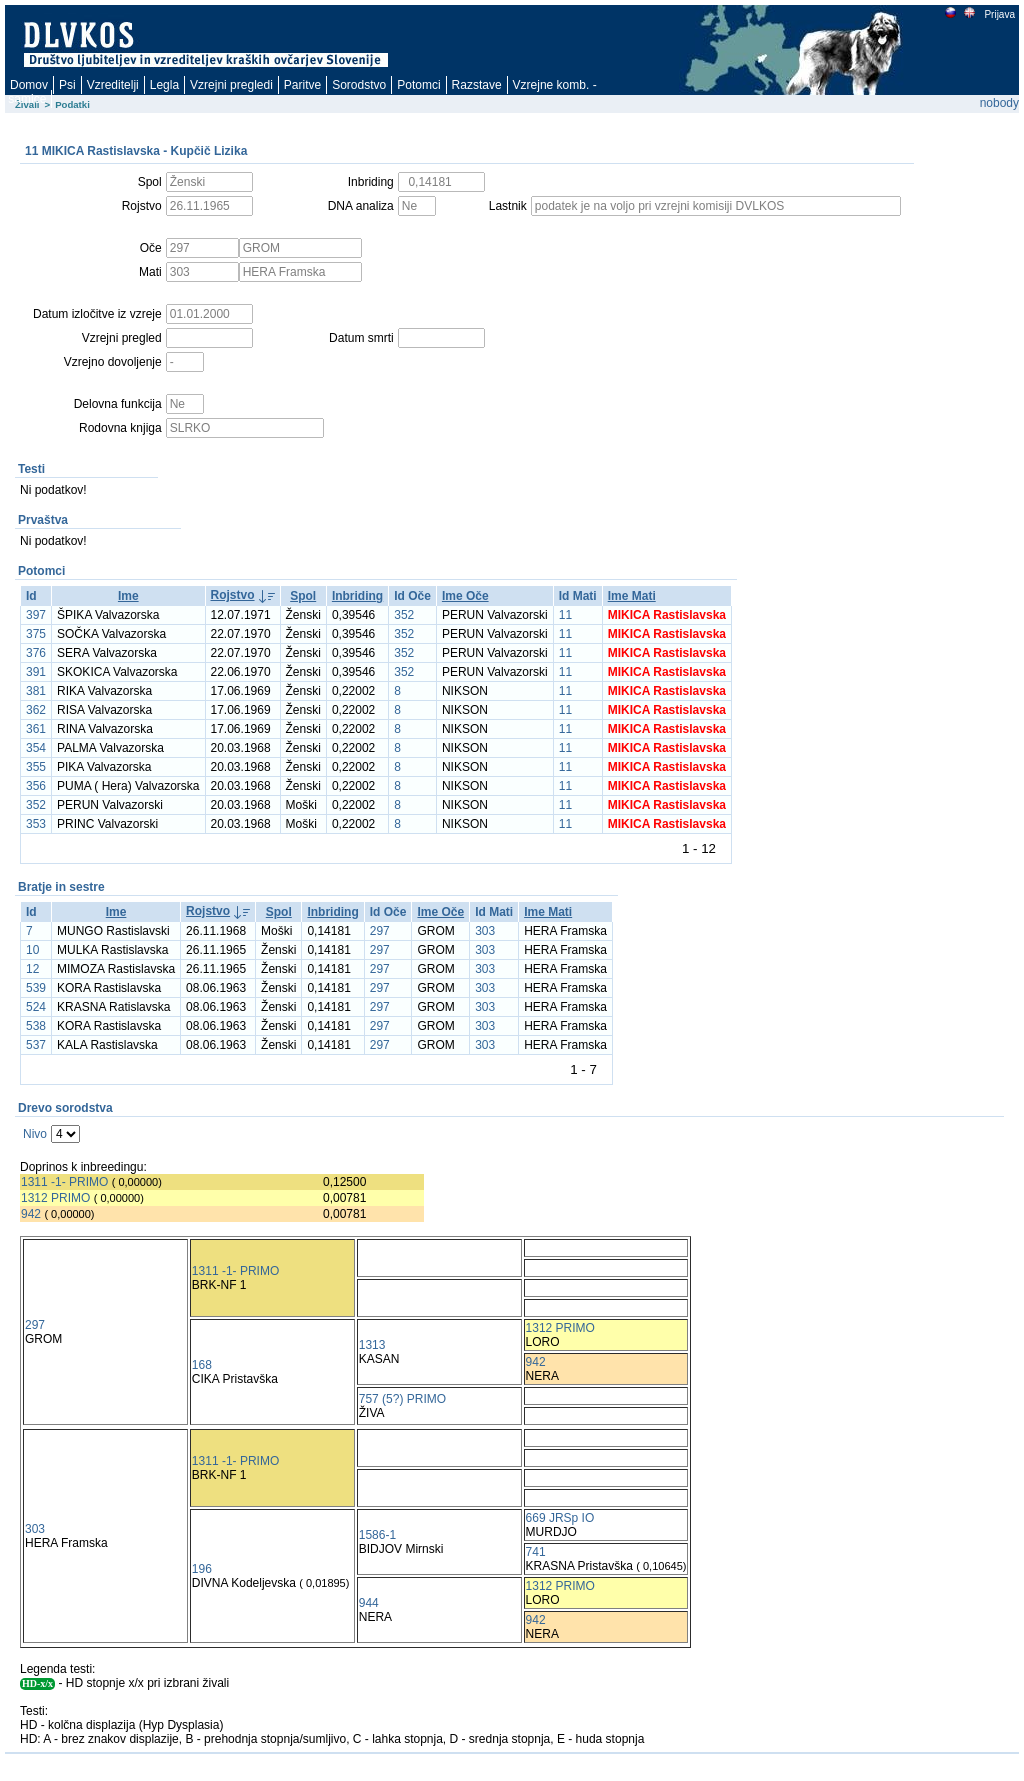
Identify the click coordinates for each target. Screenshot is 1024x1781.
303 (485, 931)
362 (36, 710)
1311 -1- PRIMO (64, 1182)
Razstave (477, 85)
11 (565, 615)
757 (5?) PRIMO (402, 1399)
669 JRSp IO (560, 1518)
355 (36, 767)
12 (32, 969)
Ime (128, 596)
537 (36, 1045)
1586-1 (377, 1535)
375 (36, 634)
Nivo (35, 1134)
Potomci (418, 85)
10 (32, 950)
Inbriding (357, 596)
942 (31, 1214)
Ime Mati (632, 596)
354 (36, 748)
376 (36, 653)
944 (369, 1603)
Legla (164, 85)
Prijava (999, 14)
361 (36, 729)
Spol (303, 596)
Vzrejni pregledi (231, 85)
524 (36, 1007)
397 (36, 615)
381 (36, 691)
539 (36, 988)
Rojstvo (233, 595)
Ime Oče (465, 596)
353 (36, 824)
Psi (67, 85)
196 (202, 1569)
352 (404, 615)
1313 (372, 1345)
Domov (29, 85)
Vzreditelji (113, 85)
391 (36, 672)
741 (536, 1552)
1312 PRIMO (55, 1198)
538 (36, 1026)
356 (36, 786)
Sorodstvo (359, 85)
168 (202, 1365)
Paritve (302, 85)
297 (380, 931)
